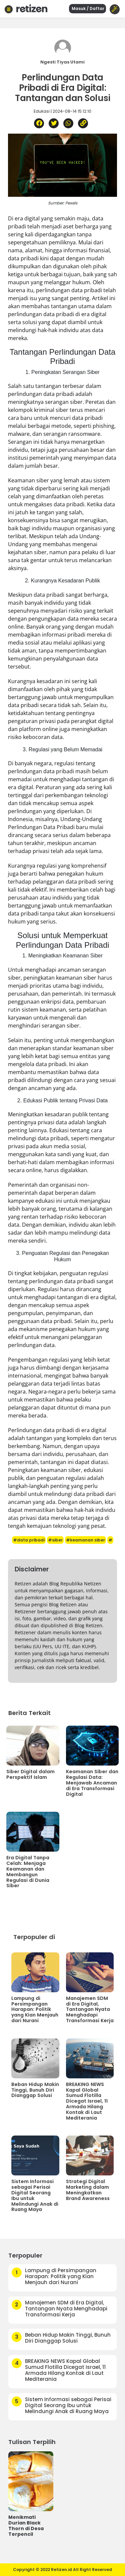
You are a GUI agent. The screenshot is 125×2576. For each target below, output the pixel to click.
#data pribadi (29, 1540)
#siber (55, 1540)
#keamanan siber (85, 1540)
